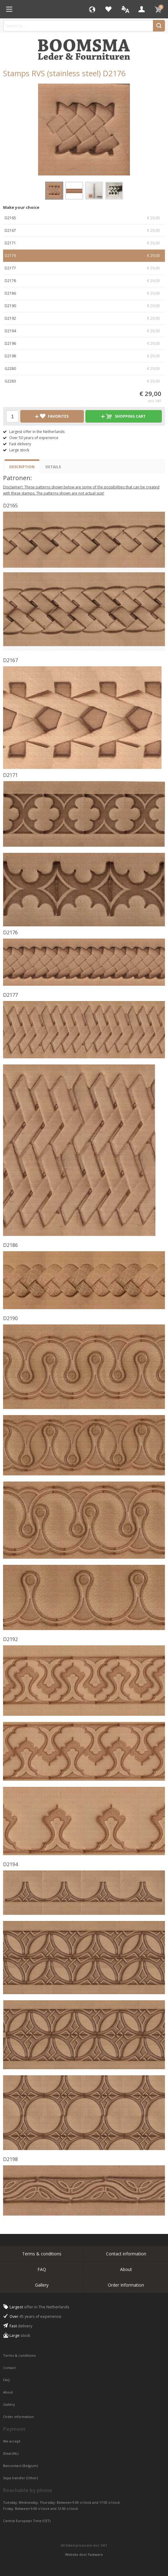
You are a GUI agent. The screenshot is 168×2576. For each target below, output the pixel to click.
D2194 (84, 331)
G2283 (84, 381)
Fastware (95, 2554)
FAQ (41, 2269)
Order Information (126, 2285)
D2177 (84, 268)
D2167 (84, 231)
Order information (18, 2416)
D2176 (84, 256)
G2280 (84, 369)
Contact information (126, 2254)
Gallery (42, 2285)
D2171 (84, 243)
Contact (10, 2367)
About (126, 2269)
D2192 (84, 318)
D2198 (84, 356)
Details (53, 466)
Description (22, 466)
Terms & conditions (41, 2254)
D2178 (84, 281)
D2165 (84, 218)
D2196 (84, 344)
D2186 (84, 293)
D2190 (84, 306)
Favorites (108, 9)
